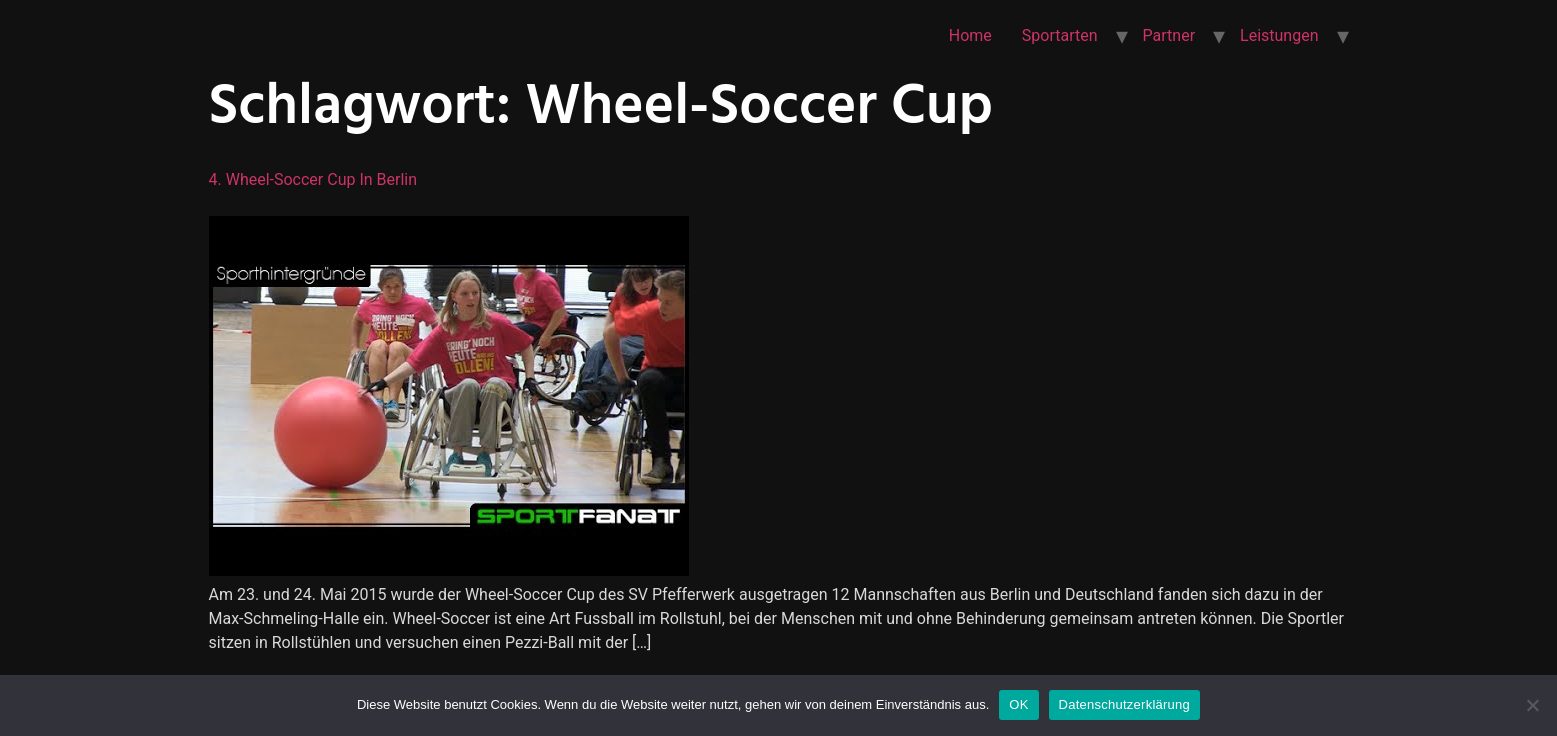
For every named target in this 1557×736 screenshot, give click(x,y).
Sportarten (1060, 35)
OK (1018, 704)
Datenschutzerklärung (1124, 704)
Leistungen (1279, 35)
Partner (1169, 35)
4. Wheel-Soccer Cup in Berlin (313, 179)
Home (970, 35)
